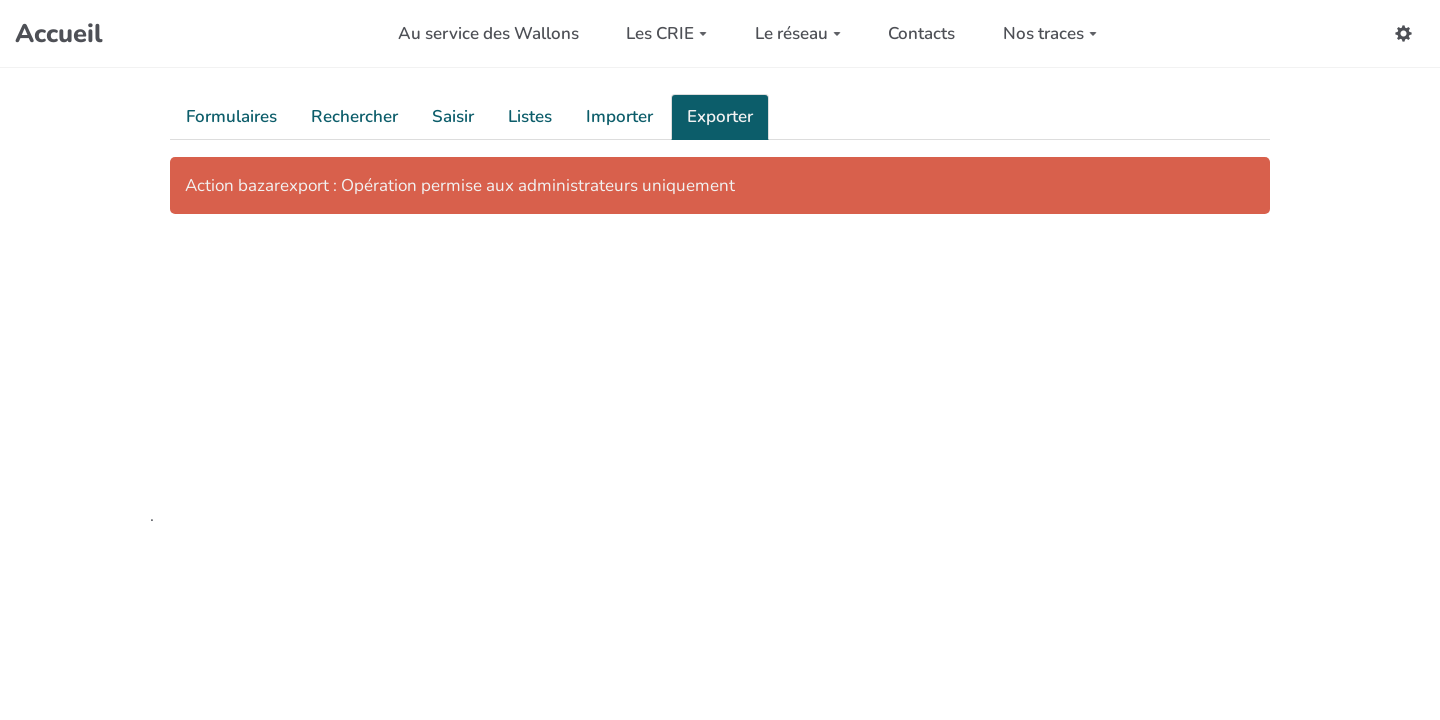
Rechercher (354, 116)
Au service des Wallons (488, 33)
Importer (619, 116)
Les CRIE (666, 33)
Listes (530, 116)
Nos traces (1050, 33)
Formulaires (231, 116)
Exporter (720, 116)
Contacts (921, 33)
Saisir (453, 116)
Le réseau (798, 33)
